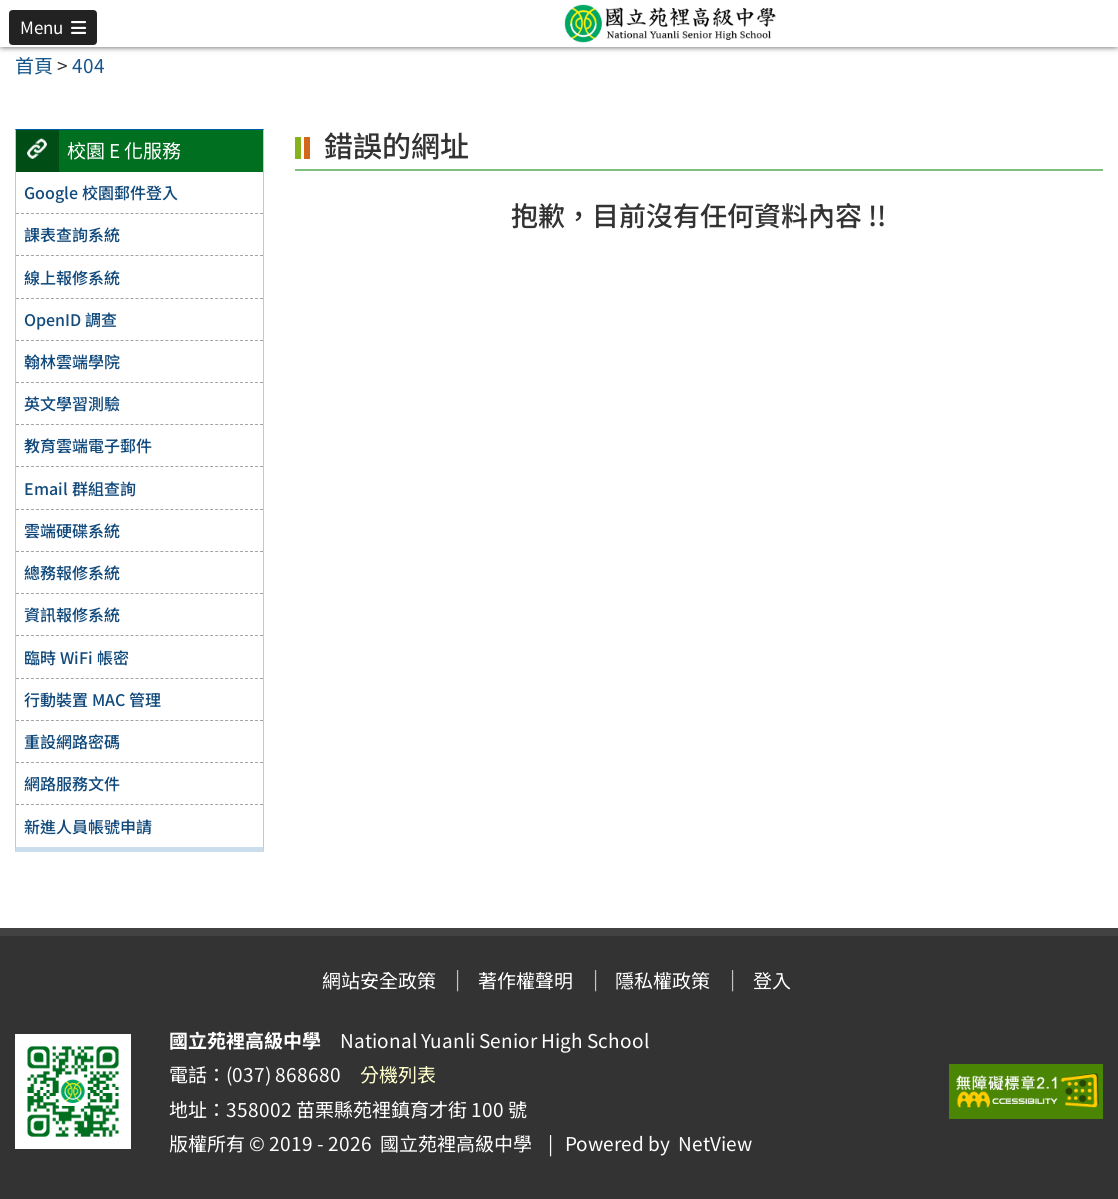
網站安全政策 (379, 980)
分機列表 (398, 1074)
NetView (715, 1143)
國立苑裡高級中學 (452, 1143)
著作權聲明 (525, 980)
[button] (53, 27)
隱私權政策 (662, 980)
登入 (772, 980)
